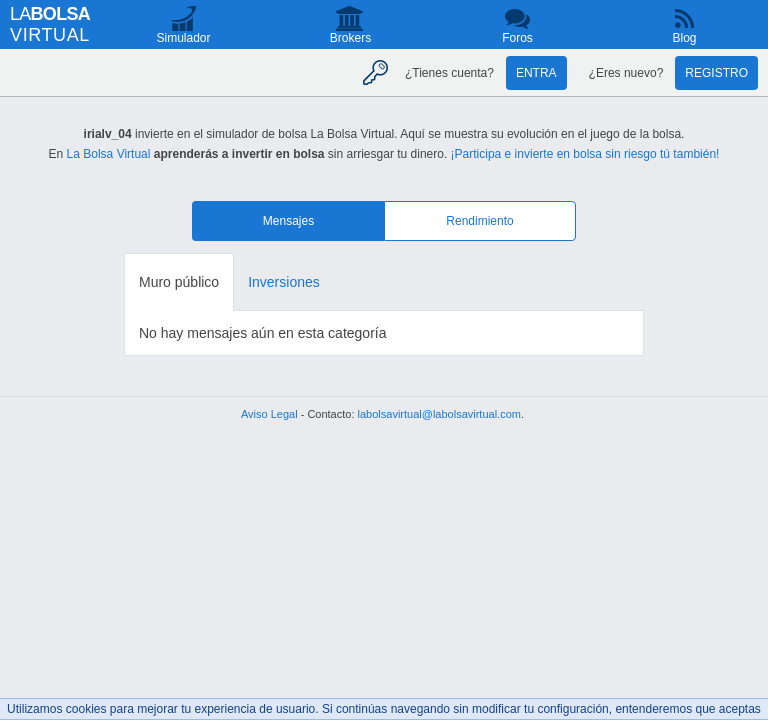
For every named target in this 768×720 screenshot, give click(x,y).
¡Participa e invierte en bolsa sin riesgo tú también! (585, 154)
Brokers (350, 38)
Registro (716, 73)
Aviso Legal (269, 414)
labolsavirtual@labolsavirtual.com (439, 414)
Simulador (183, 38)
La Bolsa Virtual (109, 154)
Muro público (179, 282)
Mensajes (288, 221)
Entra (536, 73)
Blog (684, 38)
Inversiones (284, 282)
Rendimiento (479, 221)
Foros (517, 38)
